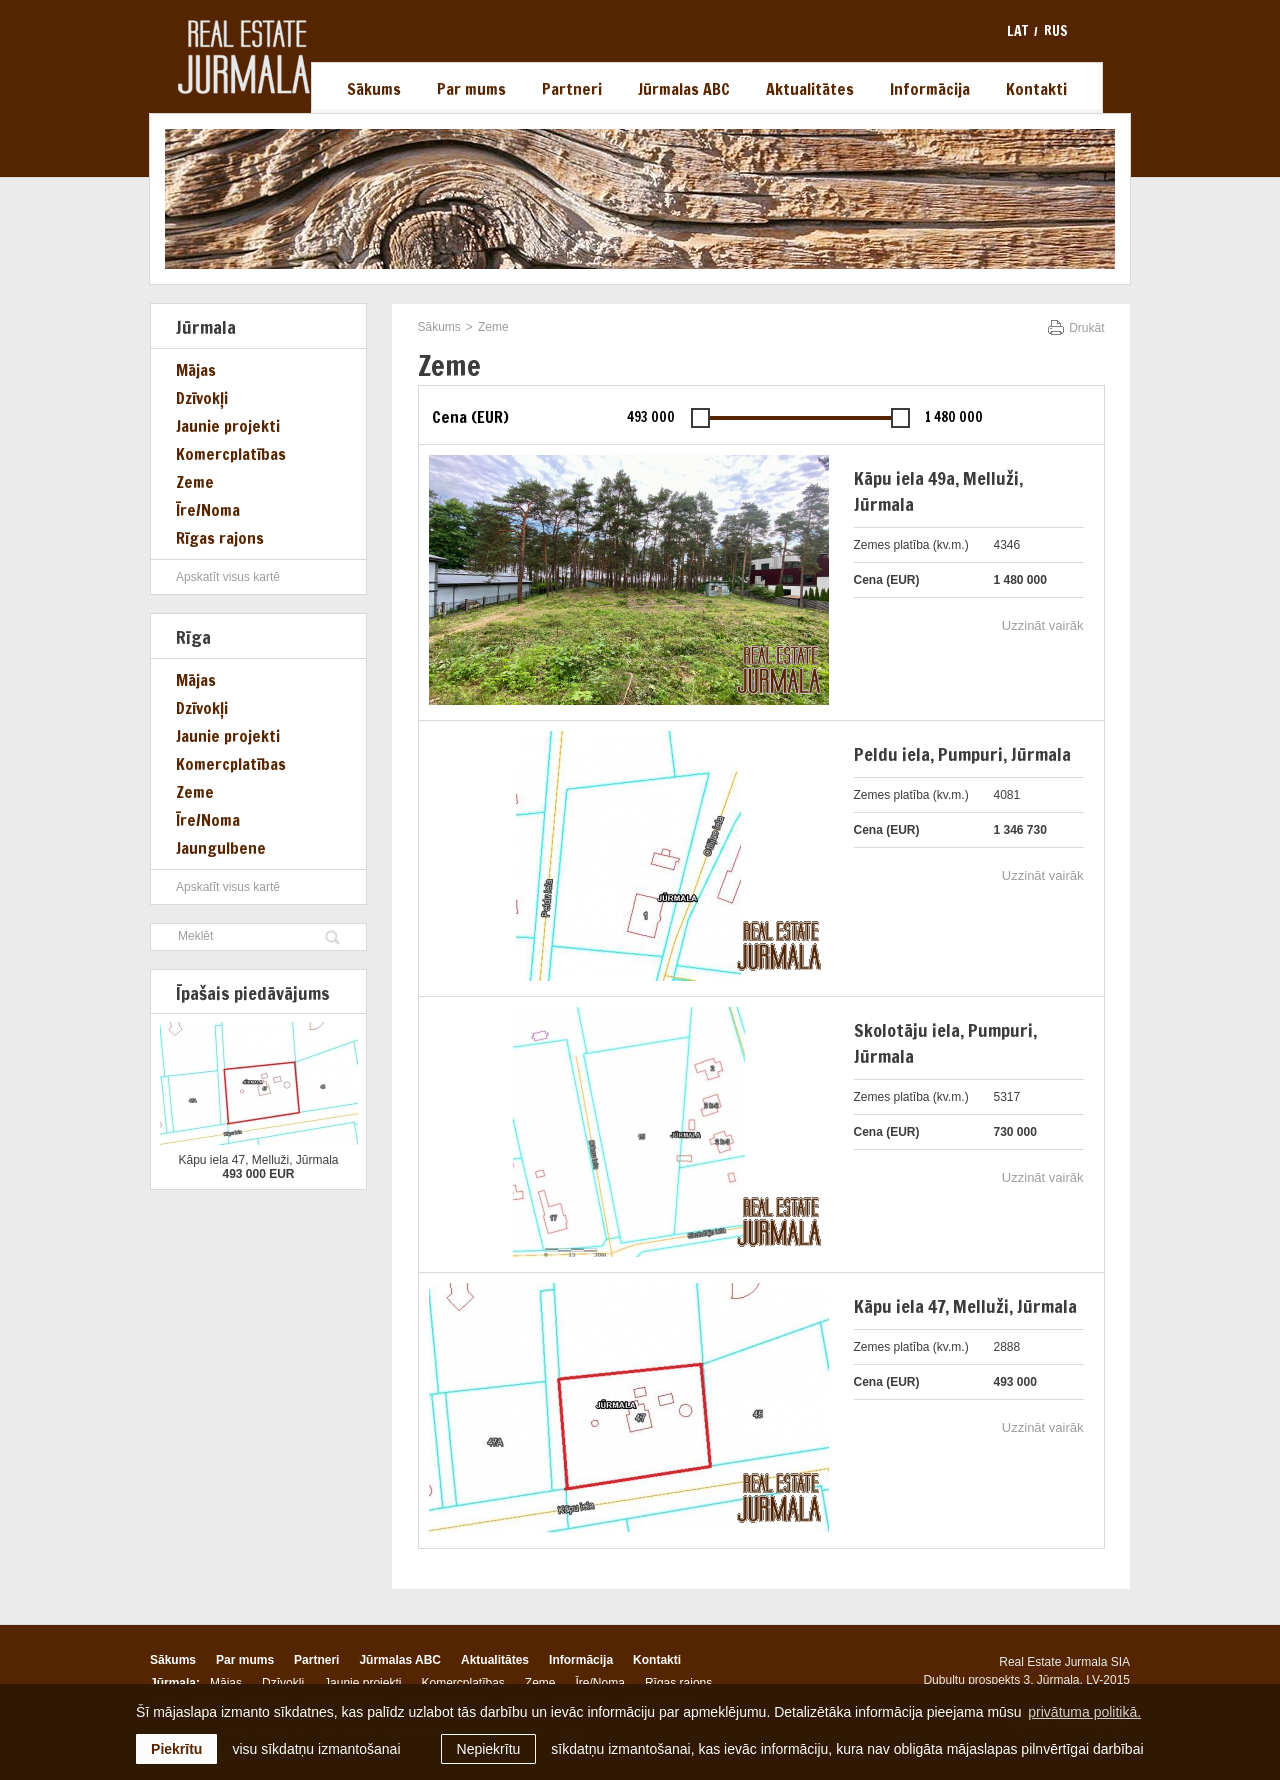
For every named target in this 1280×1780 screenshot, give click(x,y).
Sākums (374, 89)
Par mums (471, 89)
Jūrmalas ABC (684, 89)
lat (1017, 31)
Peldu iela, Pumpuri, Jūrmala (962, 754)
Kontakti (1036, 89)
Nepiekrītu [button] (489, 1749)
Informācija (930, 89)
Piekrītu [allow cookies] (176, 1749)
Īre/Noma (208, 510)
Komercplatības (231, 454)
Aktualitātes (810, 89)
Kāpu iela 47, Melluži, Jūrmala (965, 1306)
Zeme (195, 482)
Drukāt (1086, 328)
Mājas (196, 370)
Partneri (572, 89)
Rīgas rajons (220, 538)
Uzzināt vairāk (1043, 625)
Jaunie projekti (228, 426)
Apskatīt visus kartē (228, 577)
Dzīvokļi (202, 398)
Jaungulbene (221, 848)
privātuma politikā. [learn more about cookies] (1084, 1712)
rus (1056, 31)
